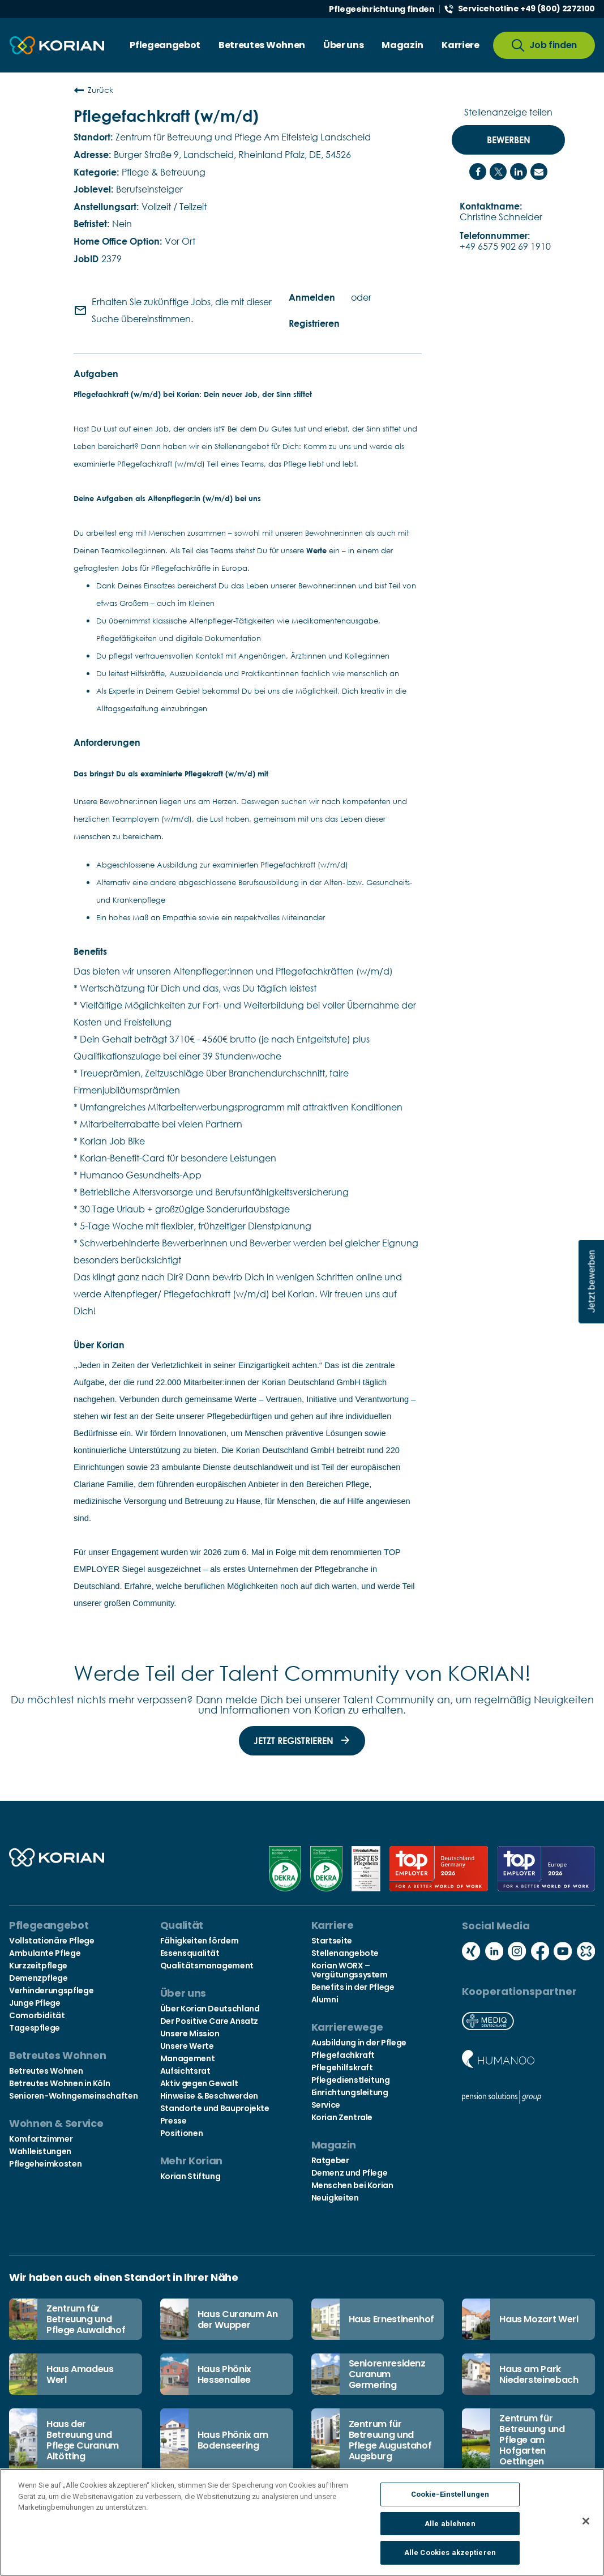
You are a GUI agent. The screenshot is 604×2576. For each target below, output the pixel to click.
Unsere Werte (187, 2046)
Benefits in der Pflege (353, 1987)
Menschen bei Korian (352, 2185)
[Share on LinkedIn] (518, 171)
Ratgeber (330, 2160)
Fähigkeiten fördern (199, 1940)
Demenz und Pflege (349, 2172)
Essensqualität (190, 1953)
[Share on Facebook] (478, 171)
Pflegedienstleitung (350, 2080)
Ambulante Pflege (44, 1953)
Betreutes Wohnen (46, 2071)
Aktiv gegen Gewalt (199, 2083)
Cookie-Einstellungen (450, 2497)
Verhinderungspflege (51, 1990)
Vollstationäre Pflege (51, 1940)
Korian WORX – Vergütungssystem (349, 1970)
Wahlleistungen (40, 2151)
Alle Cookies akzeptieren (450, 2556)
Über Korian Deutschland (210, 2008)
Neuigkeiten (335, 2197)
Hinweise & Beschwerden (209, 2095)
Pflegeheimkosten (45, 2163)
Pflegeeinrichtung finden (381, 9)
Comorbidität (37, 2015)
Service (325, 2105)
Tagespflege (34, 2028)
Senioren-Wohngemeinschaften (73, 2095)
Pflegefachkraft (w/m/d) (166, 115)
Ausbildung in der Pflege (358, 2042)
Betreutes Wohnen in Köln (59, 2083)
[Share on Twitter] (498, 171)
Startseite (331, 1940)
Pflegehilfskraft (342, 2067)
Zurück (93, 90)
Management (187, 2058)
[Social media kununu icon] (586, 1952)
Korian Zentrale (342, 2117)
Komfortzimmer (40, 2138)
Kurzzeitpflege (38, 1965)
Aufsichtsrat (185, 2071)
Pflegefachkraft (343, 2055)
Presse (173, 2120)
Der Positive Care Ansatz (209, 2021)
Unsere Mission (190, 2033)
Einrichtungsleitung (349, 2092)
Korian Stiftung (190, 2176)
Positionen (181, 2133)
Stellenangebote (345, 1953)
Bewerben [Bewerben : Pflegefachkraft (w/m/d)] (508, 140)
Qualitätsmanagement (207, 1965)
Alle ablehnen (450, 2526)
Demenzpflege (38, 1978)
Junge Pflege (35, 2003)
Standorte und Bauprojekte (214, 2108)
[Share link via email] (539, 171)
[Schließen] (585, 2523)
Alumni (325, 1999)
